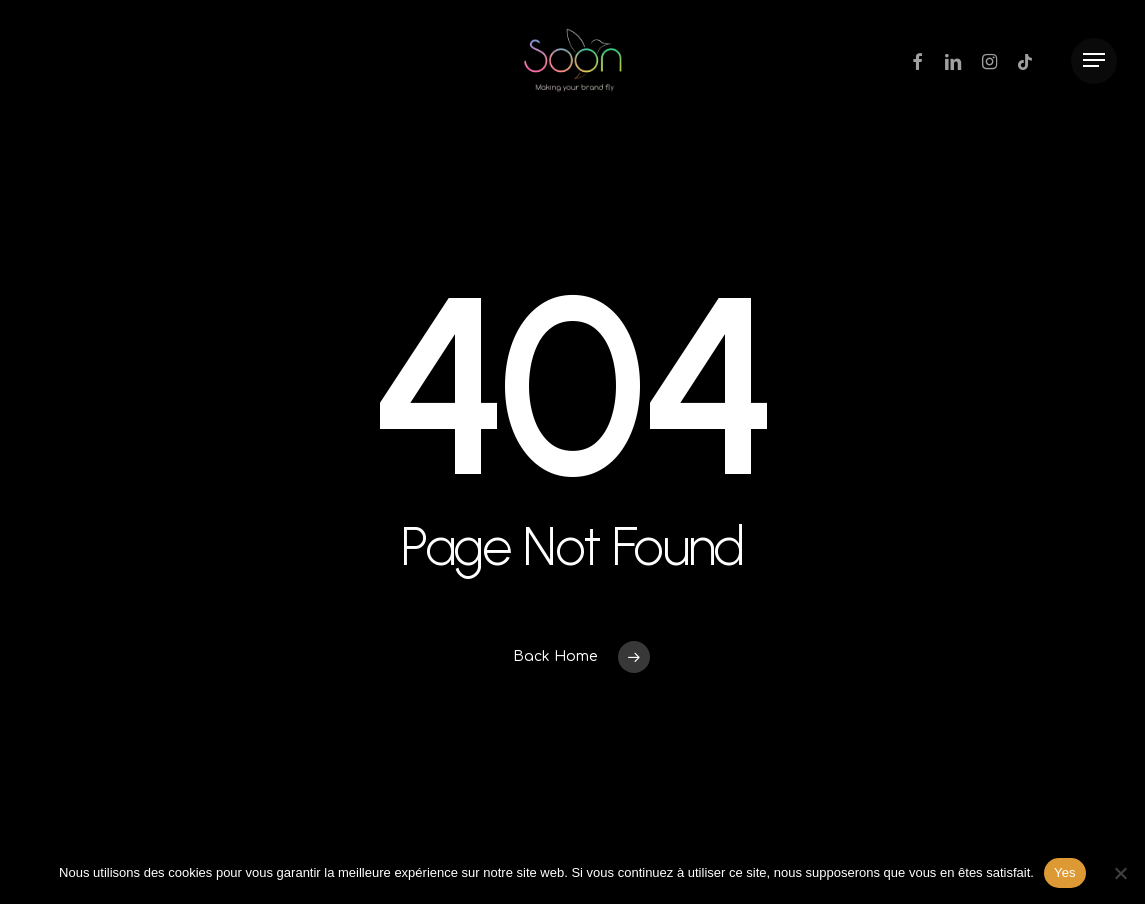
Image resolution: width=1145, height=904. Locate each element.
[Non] (1120, 873)
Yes (1065, 872)
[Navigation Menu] (1094, 60)
